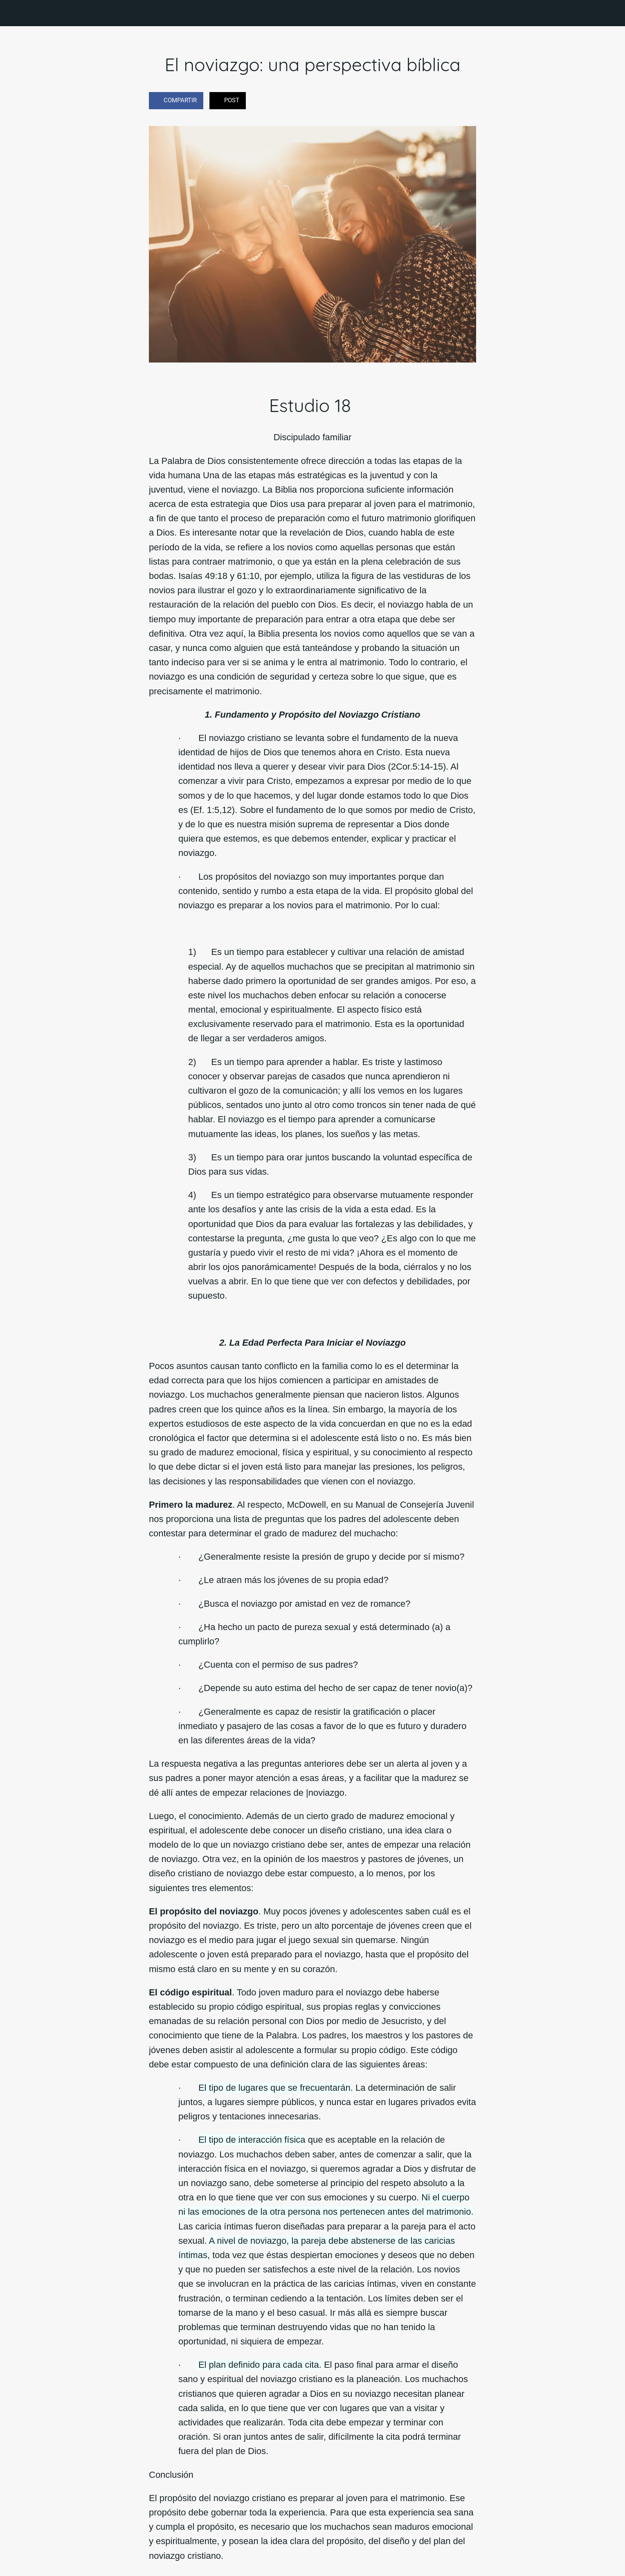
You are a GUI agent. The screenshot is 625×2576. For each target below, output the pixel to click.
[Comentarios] (466, 101)
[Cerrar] (16, 13)
